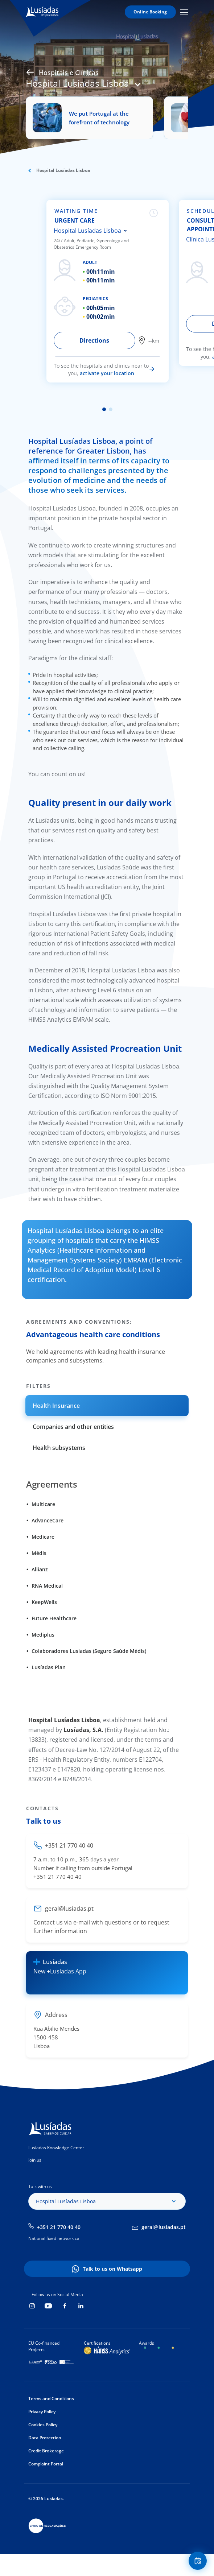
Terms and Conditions (51, 2398)
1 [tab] (104, 409)
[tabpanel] (110, 291)
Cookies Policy (42, 2425)
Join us (34, 2160)
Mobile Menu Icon (184, 12)
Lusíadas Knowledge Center (56, 2148)
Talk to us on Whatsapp (112, 2268)
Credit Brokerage (46, 2451)
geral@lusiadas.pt (163, 2227)
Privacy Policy (41, 2411)
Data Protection (44, 2438)
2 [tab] (110, 409)
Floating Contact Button (199, 2561)
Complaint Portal (45, 2464)
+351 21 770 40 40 (59, 2227)
